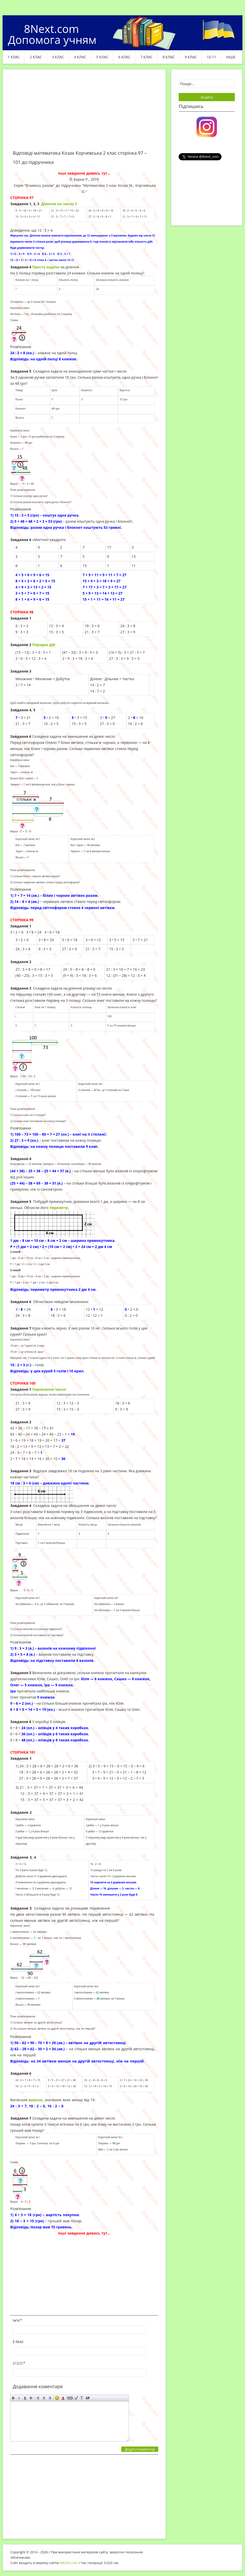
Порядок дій (43, 644)
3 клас (58, 57)
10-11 (211, 57)
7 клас (146, 57)
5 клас (102, 57)
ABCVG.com (69, 2562)
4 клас (80, 57)
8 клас (169, 57)
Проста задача (45, 267)
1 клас (14, 57)
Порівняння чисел (49, 1389)
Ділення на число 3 (59, 203)
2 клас (36, 57)
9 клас (191, 57)
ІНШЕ (230, 57)
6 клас (124, 57)
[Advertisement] (84, 112)
